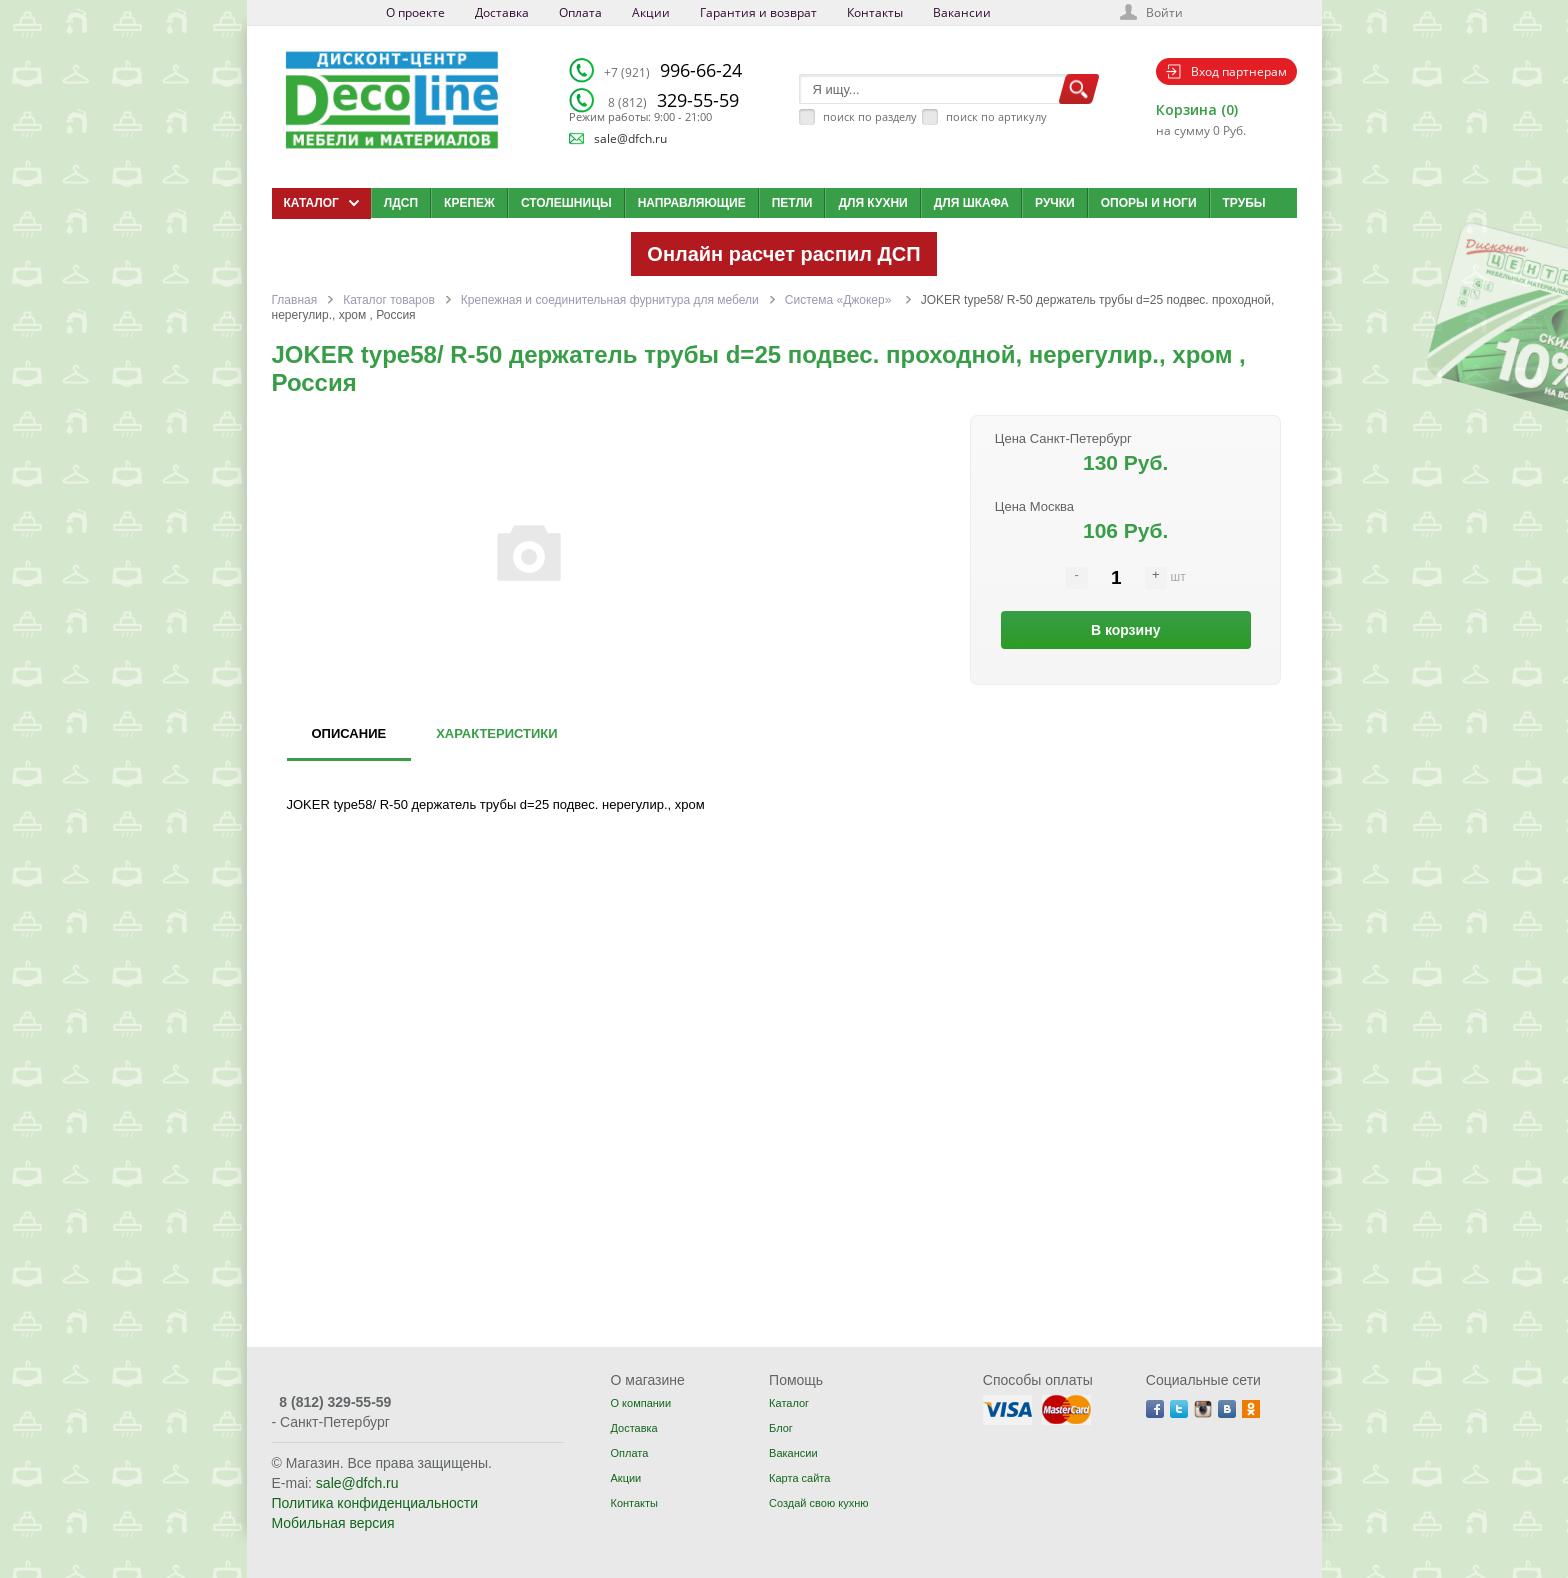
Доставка (502, 12)
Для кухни (872, 203)
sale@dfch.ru (630, 138)
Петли (792, 203)
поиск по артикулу (996, 116)
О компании (640, 1403)
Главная (295, 300)
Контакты (875, 12)
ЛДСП (401, 203)
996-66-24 (673, 70)
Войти (1164, 12)
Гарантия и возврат (758, 12)
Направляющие (692, 203)
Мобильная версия (333, 1523)
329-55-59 (673, 100)
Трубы (1244, 203)
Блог (781, 1428)
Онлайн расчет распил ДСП (783, 254)
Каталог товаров (389, 300)
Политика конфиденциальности (375, 1503)
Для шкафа (971, 203)
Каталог (789, 1403)
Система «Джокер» (840, 300)
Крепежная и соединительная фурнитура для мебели (610, 300)
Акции (651, 12)
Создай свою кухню (818, 1503)
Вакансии (962, 12)
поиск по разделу (870, 116)
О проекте (415, 12)
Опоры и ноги (1149, 203)
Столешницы (566, 203)
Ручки (1055, 203)
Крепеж (469, 203)
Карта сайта (799, 1478)
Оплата (580, 12)
